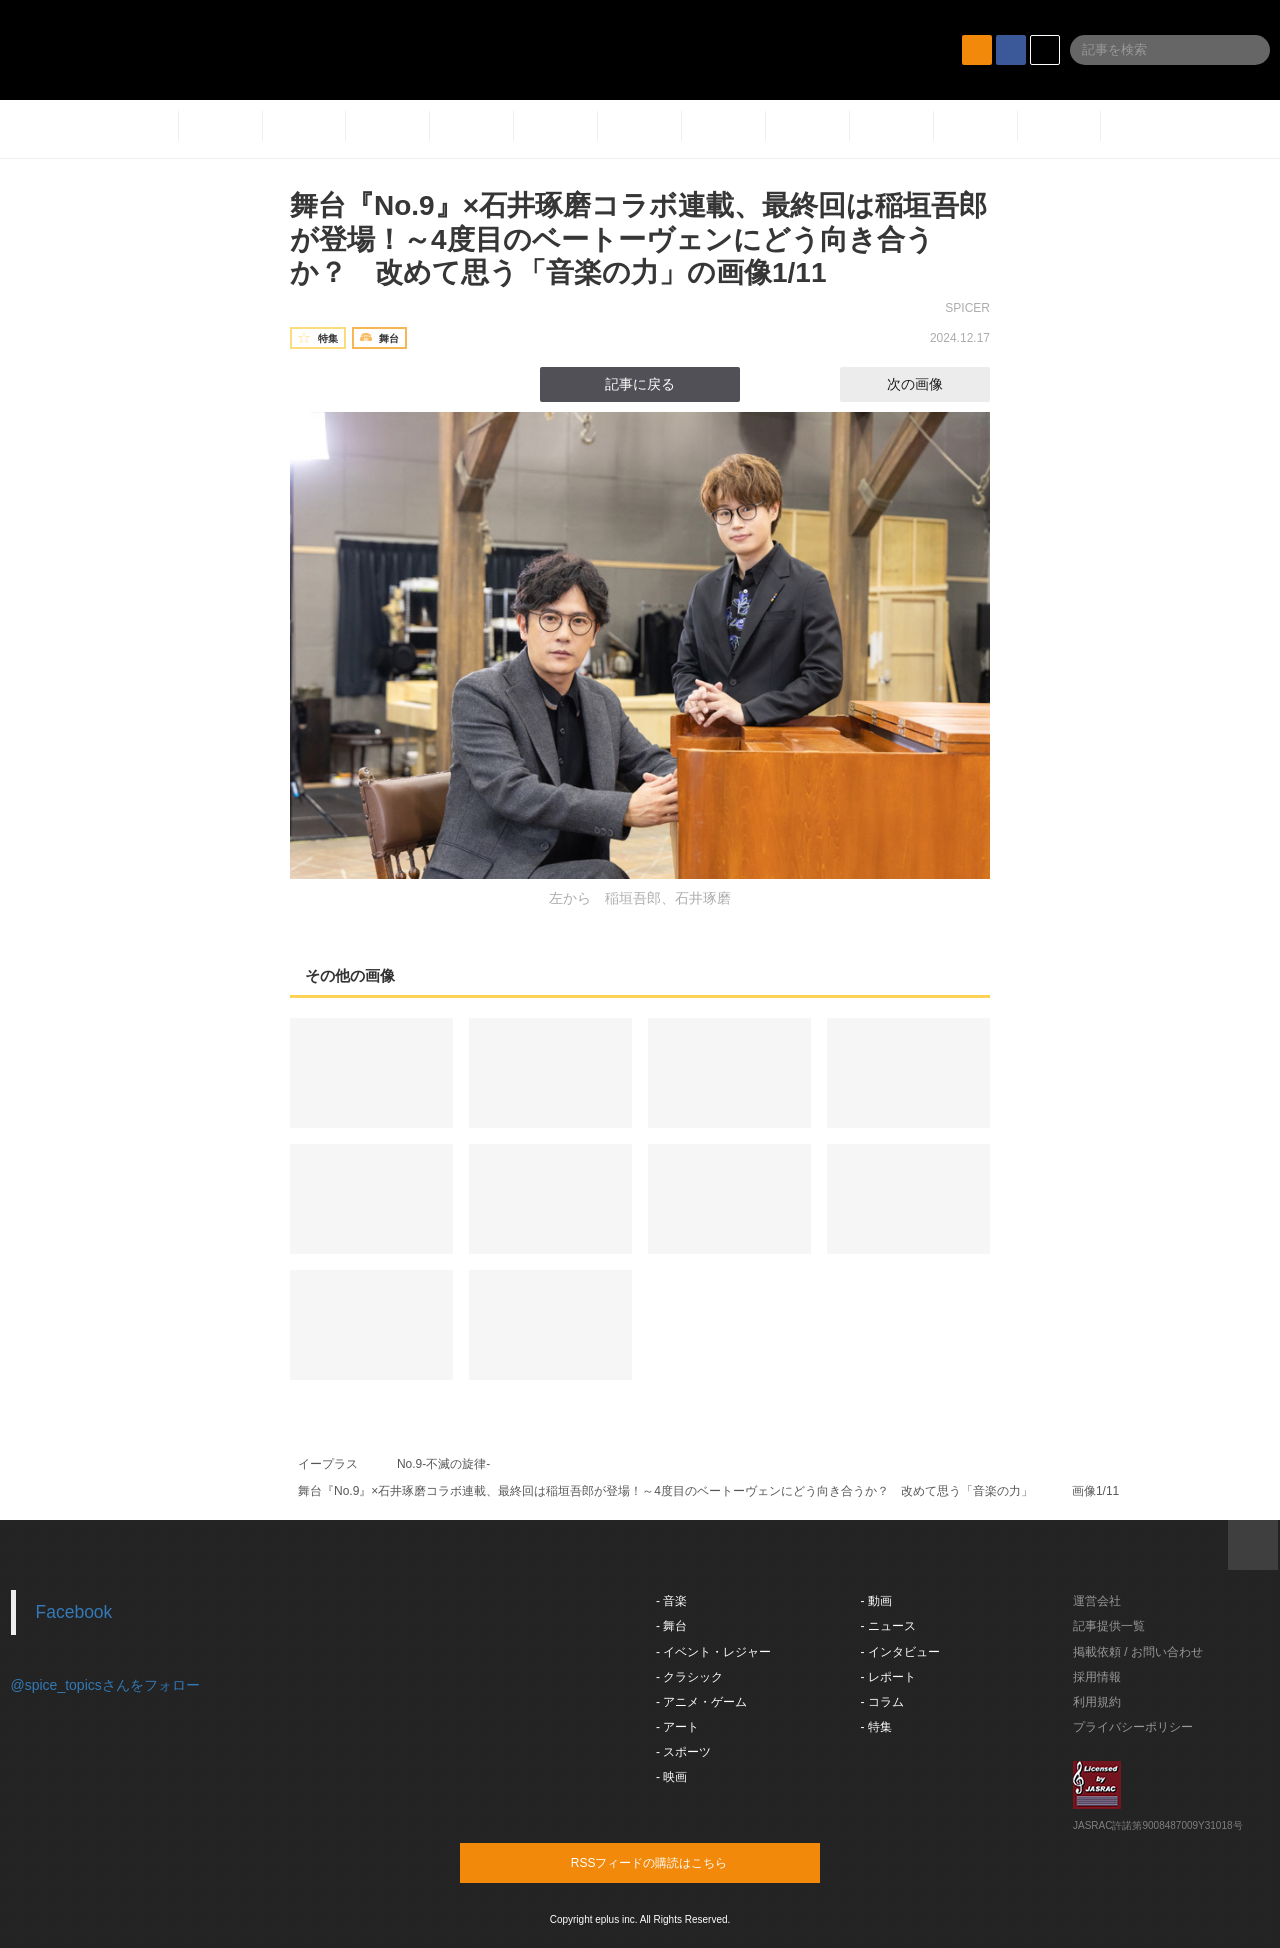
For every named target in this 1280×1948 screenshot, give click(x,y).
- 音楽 (671, 1601)
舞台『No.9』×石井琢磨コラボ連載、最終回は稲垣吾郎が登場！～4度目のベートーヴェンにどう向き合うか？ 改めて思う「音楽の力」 (665, 1491)
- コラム (882, 1702)
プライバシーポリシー (1133, 1727)
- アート (677, 1727)
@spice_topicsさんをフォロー (105, 1685)
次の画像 (933, 384)
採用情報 (1097, 1677)
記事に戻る (640, 384)
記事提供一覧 (1109, 1626)
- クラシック (689, 1677)
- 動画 (876, 1601)
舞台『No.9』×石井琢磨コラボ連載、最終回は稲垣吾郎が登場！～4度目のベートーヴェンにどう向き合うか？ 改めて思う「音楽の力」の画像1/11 (638, 239)
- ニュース (888, 1626)
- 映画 (671, 1777)
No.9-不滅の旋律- (443, 1464)
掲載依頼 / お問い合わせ (1138, 1652)
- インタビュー (900, 1652)
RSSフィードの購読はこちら (678, 1862)
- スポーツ (683, 1752)
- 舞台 (671, 1626)
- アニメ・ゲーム (701, 1702)
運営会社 (1097, 1601)
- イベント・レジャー (713, 1652)
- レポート (888, 1677)
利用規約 (1097, 1702)
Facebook (74, 1612)
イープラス (328, 1464)
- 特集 (876, 1727)
